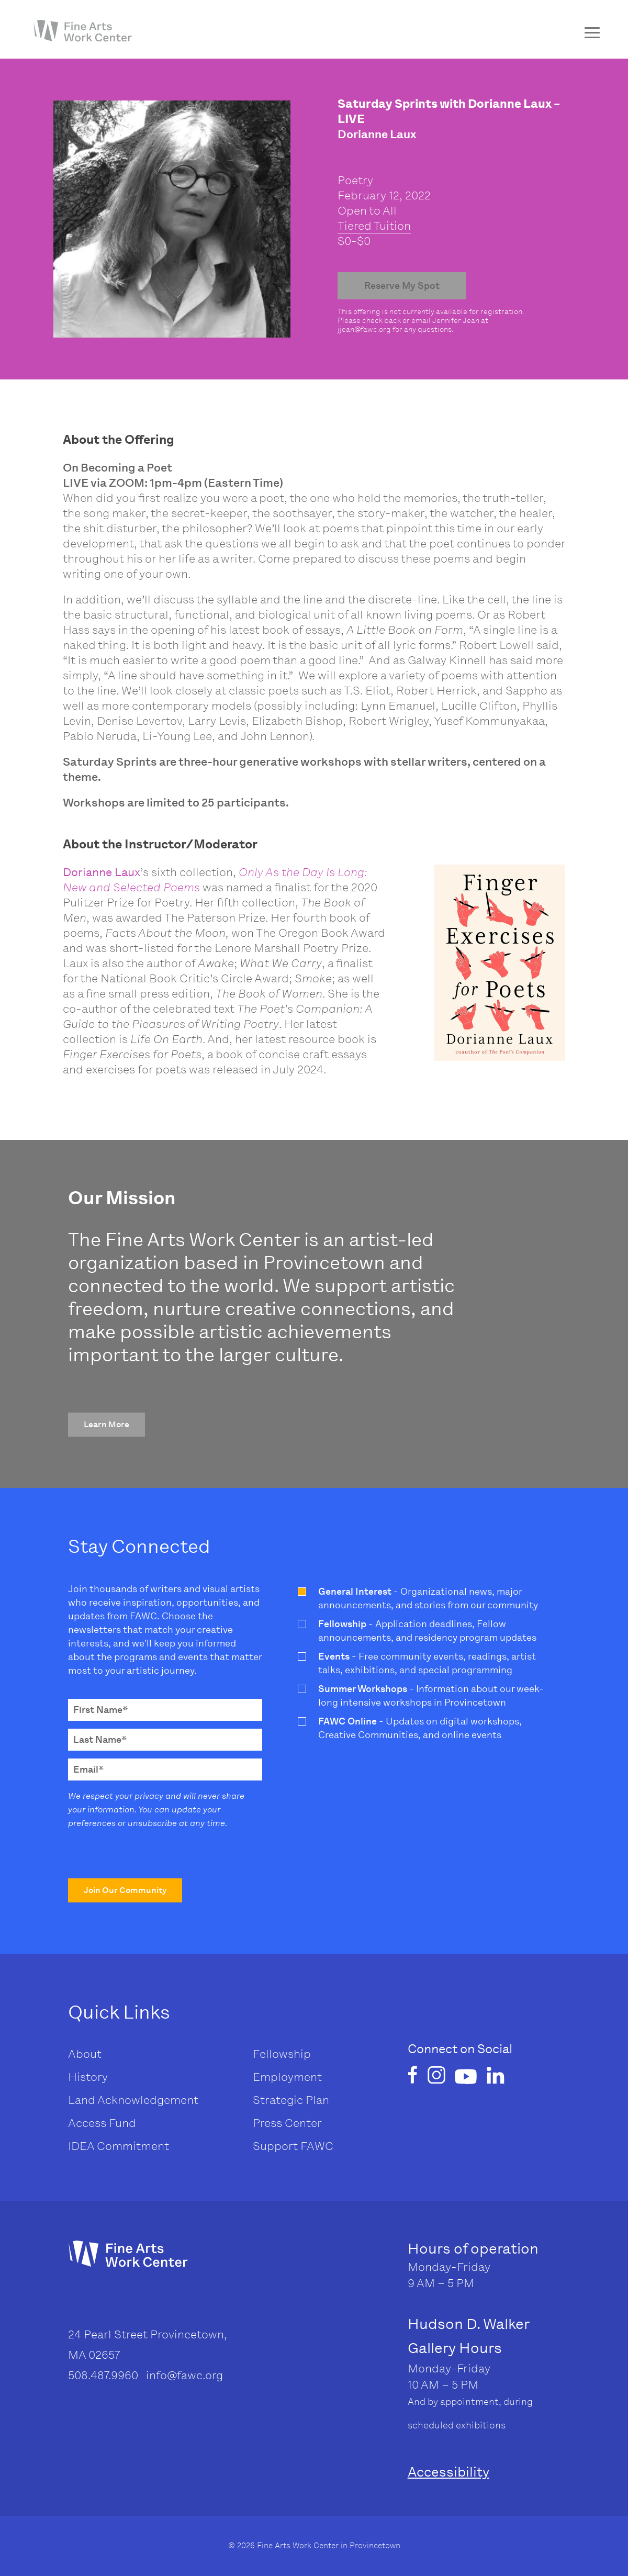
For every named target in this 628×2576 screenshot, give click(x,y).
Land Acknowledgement (133, 2100)
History (88, 2077)
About (85, 2054)
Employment (287, 2077)
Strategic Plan (291, 2100)
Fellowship (282, 2054)
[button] (106, 1425)
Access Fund (102, 2123)
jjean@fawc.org (364, 329)
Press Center (287, 2123)
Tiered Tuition (374, 226)
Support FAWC (293, 2146)
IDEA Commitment (118, 2146)
